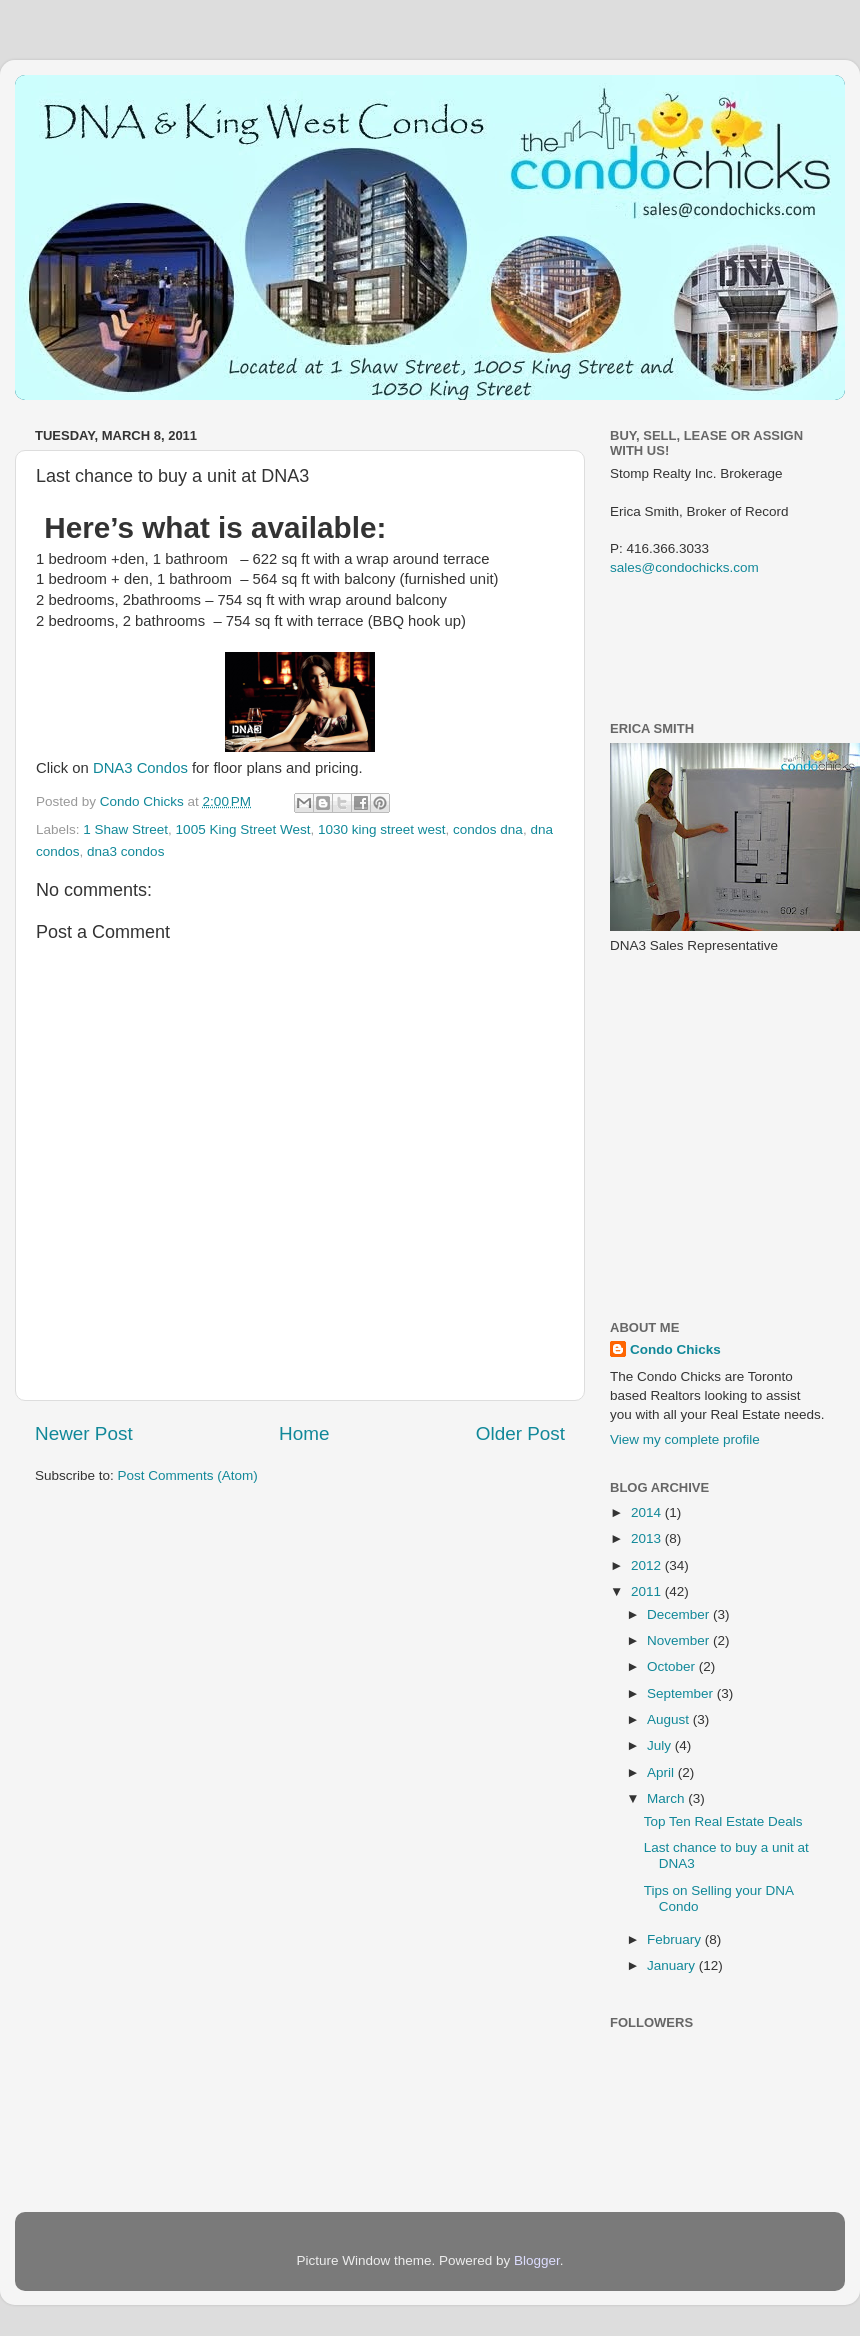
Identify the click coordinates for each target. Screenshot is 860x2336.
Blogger (537, 2260)
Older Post (520, 1433)
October (673, 1666)
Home (304, 1433)
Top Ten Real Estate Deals (723, 1821)
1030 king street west (382, 829)
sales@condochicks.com (684, 567)
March (667, 1798)
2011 (648, 1591)
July (661, 1745)
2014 (648, 1512)
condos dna (488, 829)
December (680, 1614)
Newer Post (84, 1433)
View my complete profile (685, 1439)
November (680, 1640)
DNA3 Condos (140, 768)
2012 (648, 1565)
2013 (648, 1538)
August (670, 1719)
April (662, 1772)
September (682, 1693)
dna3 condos (125, 851)
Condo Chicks (144, 801)
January (673, 1965)
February (676, 1939)
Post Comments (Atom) (188, 1475)
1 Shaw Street (125, 829)
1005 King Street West (243, 829)
